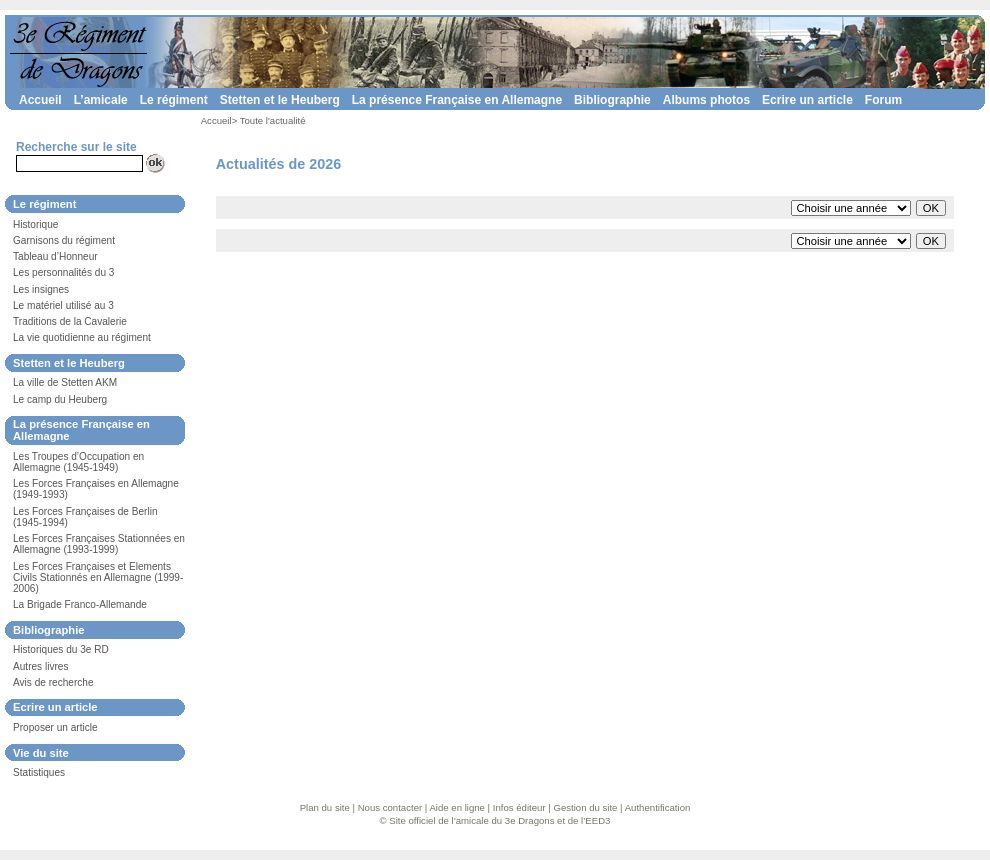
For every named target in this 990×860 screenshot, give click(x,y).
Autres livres (40, 666)
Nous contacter (390, 807)
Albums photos (706, 100)
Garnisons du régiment (64, 240)
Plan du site (325, 807)
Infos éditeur (519, 807)
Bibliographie (612, 100)
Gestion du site (585, 807)
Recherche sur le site (76, 147)
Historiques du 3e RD (61, 649)
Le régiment (174, 100)
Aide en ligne (456, 807)
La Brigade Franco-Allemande (80, 604)
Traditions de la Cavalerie (70, 321)
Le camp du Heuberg (60, 399)
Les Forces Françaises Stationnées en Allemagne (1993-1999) (99, 544)
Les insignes (41, 289)
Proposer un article (55, 727)
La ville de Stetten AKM (65, 382)
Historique (35, 224)
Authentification (658, 807)
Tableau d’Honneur (55, 256)
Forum (883, 100)
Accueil (40, 100)
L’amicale (101, 100)
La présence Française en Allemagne (457, 100)
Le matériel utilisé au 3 (63, 305)
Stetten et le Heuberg (280, 100)
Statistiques (39, 772)
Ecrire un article (807, 100)
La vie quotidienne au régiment (82, 337)
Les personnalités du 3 (63, 272)
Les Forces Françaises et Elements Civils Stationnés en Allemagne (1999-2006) (98, 577)
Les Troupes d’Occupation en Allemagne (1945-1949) (78, 462)
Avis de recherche (53, 682)
